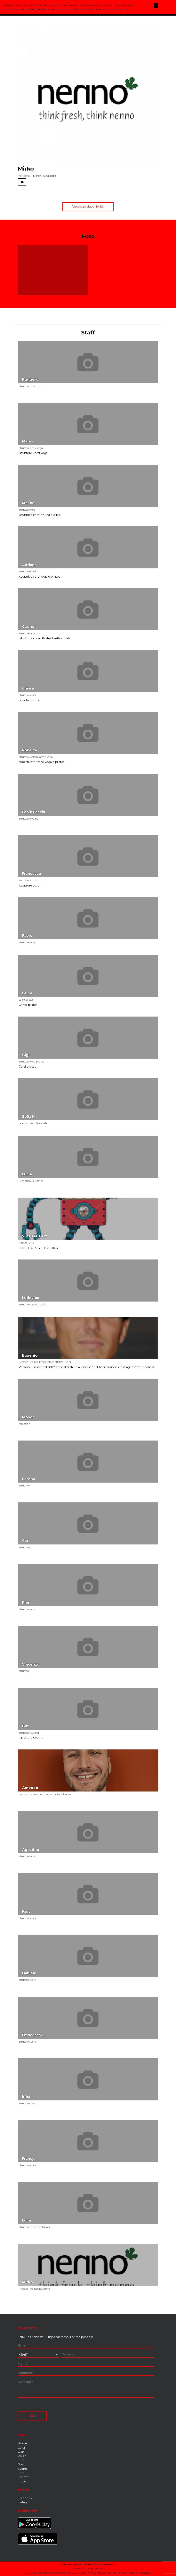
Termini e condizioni (139, 2573)
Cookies (111, 2573)
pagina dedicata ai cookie (117, 9)
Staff (21, 2460)
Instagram (25, 2502)
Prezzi (22, 2456)
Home (22, 2443)
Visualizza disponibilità (88, 206)
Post (21, 2464)
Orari (21, 2452)
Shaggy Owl (60, 2573)
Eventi (22, 2468)
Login (22, 2481)
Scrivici (32, 2416)
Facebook (25, 2498)
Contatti (23, 2477)
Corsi (21, 2447)
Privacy (122, 2573)
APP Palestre (44, 2573)
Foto (21, 2473)
